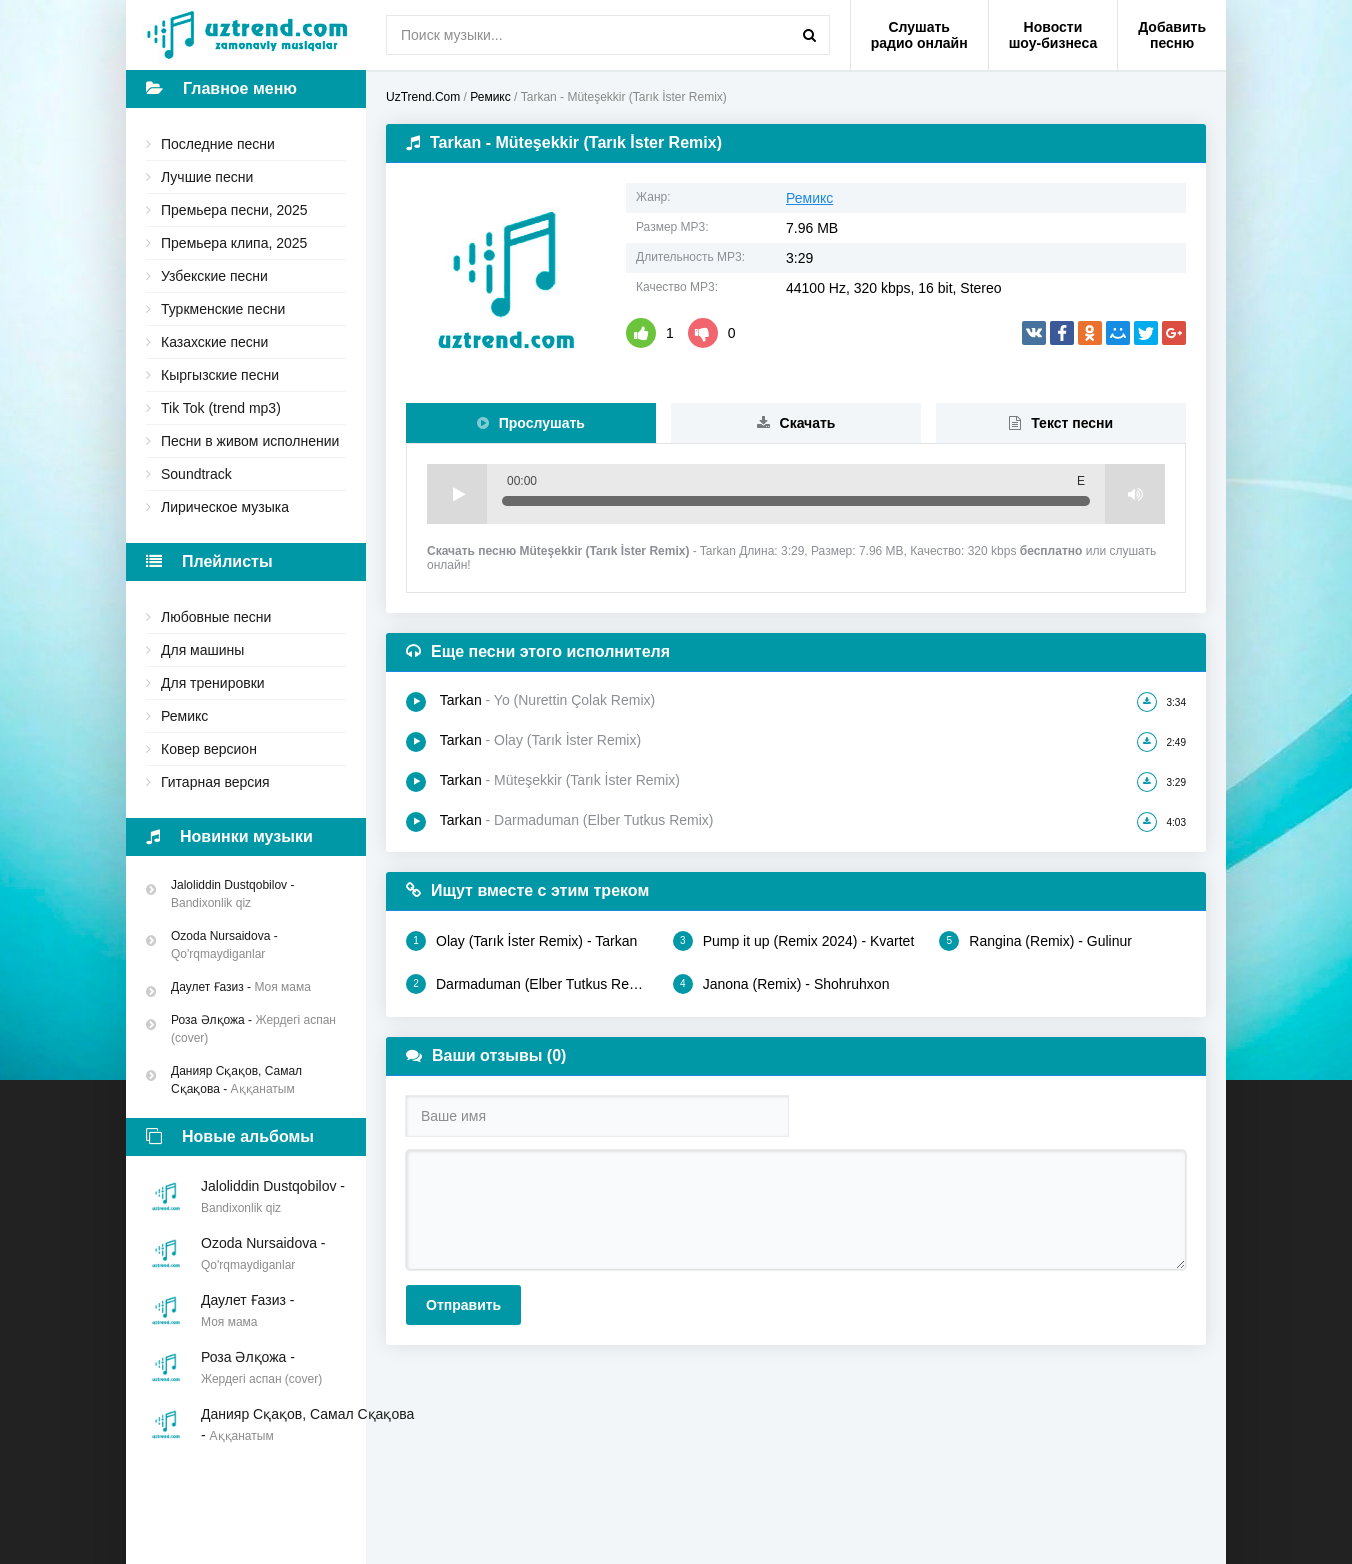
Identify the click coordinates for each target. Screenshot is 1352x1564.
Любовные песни (216, 617)
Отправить (463, 1305)
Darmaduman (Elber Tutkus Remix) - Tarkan (529, 984)
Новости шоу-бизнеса (1053, 35)
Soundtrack (196, 474)
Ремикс (184, 716)
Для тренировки (213, 683)
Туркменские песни (223, 309)
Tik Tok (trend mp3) (221, 408)
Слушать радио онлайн (919, 35)
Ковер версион (209, 749)
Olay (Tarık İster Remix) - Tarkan (521, 941)
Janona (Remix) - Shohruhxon (781, 984)
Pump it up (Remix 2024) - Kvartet (794, 941)
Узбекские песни (214, 276)
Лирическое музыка (225, 507)
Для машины (202, 650)
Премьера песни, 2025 (234, 210)
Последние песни (218, 144)
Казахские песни (214, 342)
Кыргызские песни (220, 375)
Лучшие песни (207, 177)
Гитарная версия (215, 782)
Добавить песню (1172, 35)
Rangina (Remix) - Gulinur (1035, 941)
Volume (1135, 494)
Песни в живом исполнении (250, 441)
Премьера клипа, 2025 (234, 243)
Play (457, 494)
